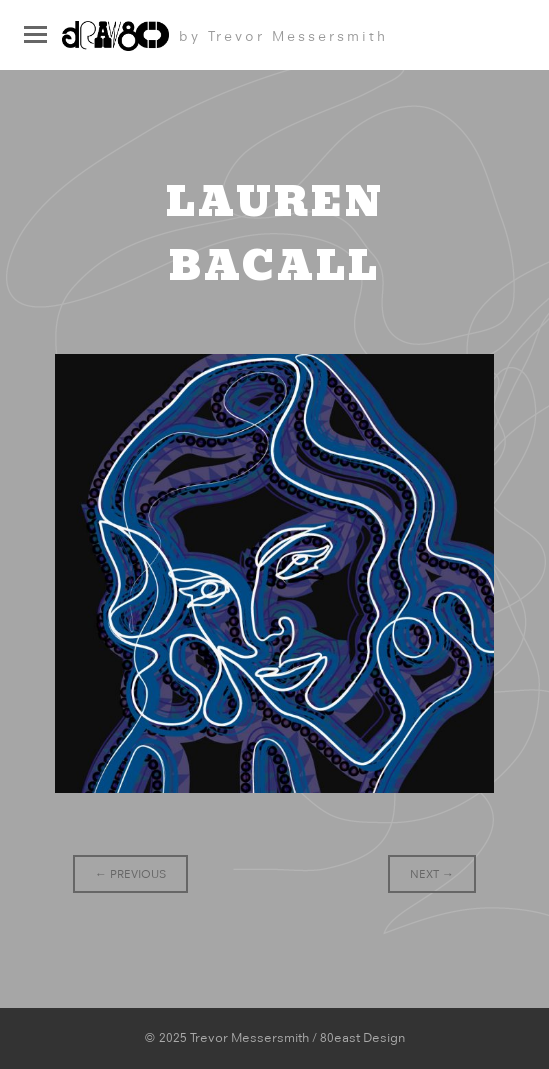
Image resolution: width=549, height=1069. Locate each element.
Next (432, 874)
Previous (130, 874)
